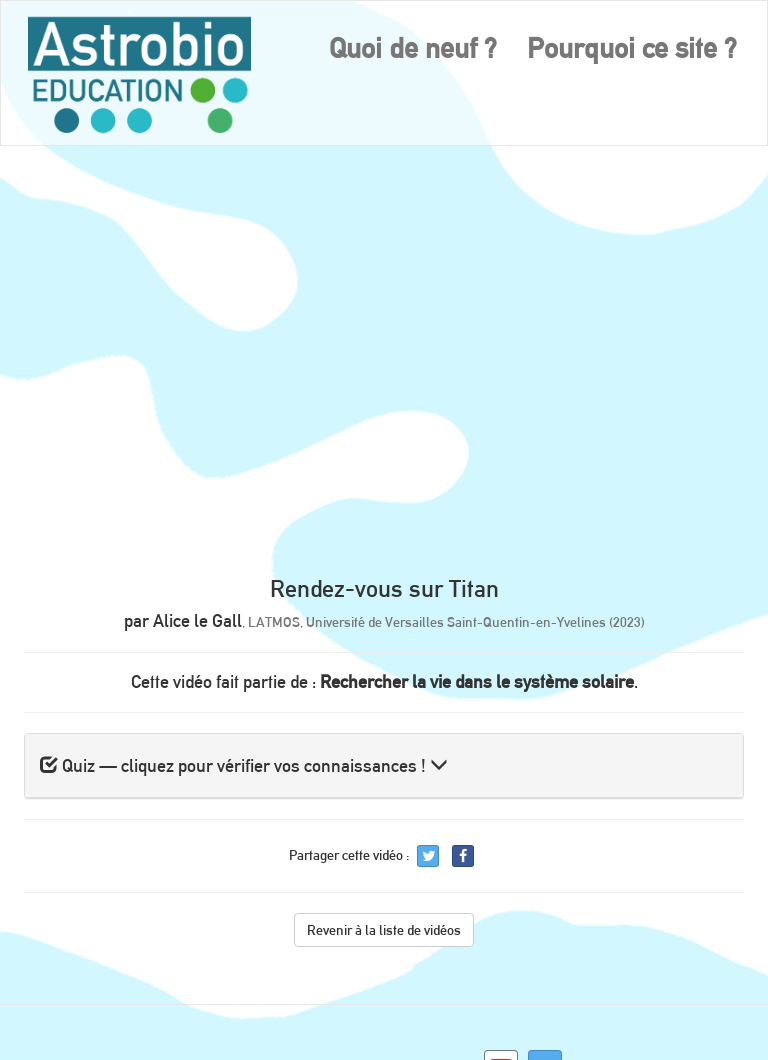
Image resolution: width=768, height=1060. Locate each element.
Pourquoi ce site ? (632, 48)
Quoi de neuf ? (413, 48)
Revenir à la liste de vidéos (384, 930)
